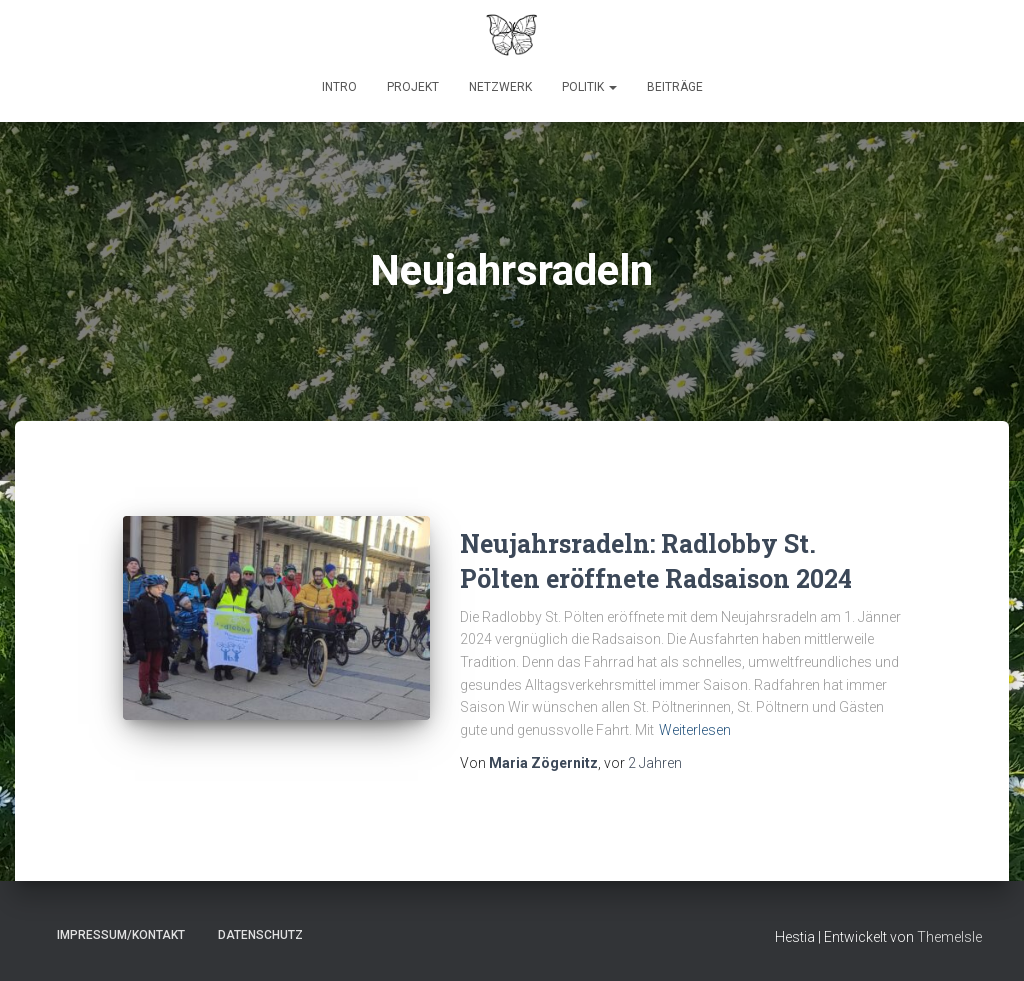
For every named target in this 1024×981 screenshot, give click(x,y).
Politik (589, 87)
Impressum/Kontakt (121, 935)
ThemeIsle (949, 937)
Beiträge (675, 87)
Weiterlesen (695, 730)
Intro (339, 87)
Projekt (413, 87)
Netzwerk (500, 87)
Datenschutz (260, 935)
